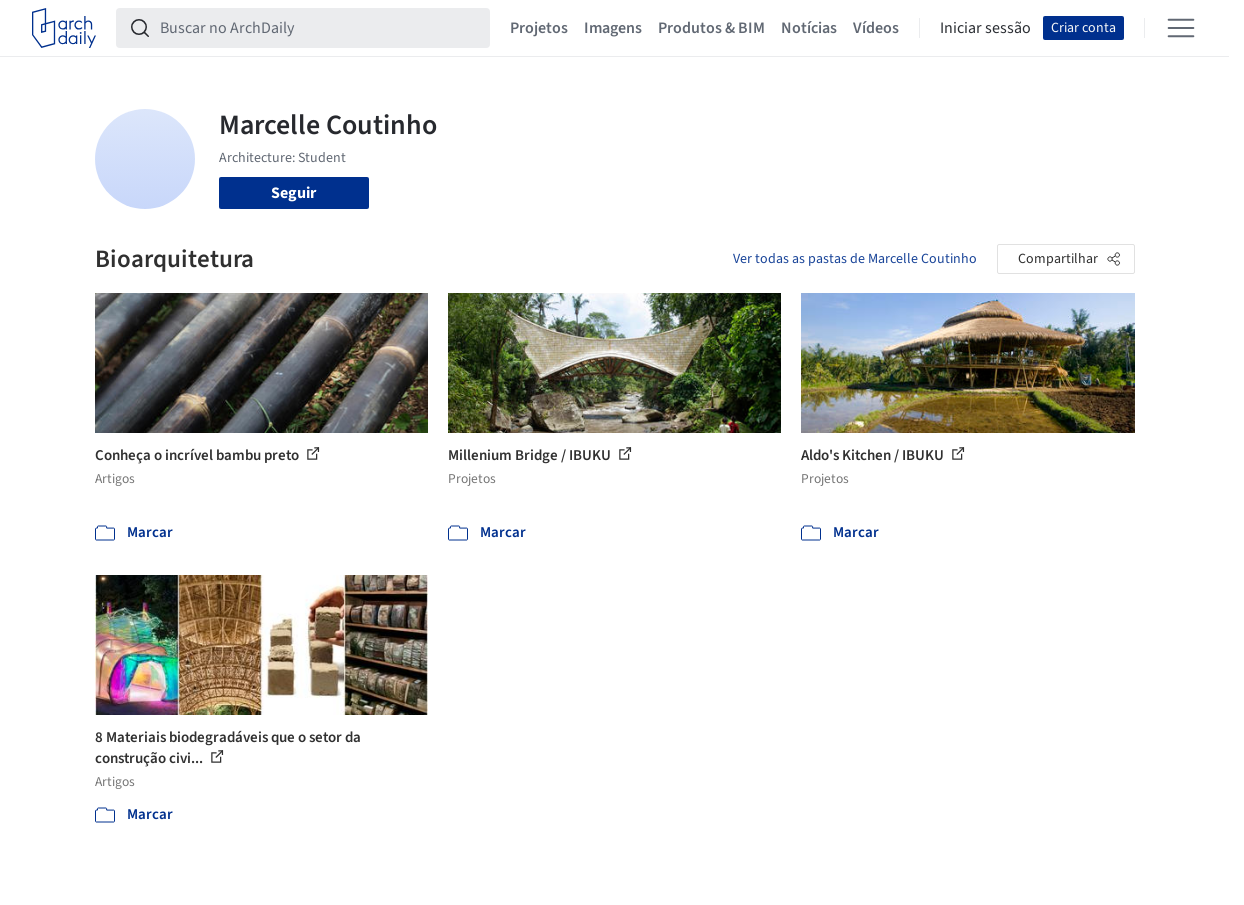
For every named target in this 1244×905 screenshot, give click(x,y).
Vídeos (876, 28)
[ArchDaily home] (64, 28)
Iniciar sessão (985, 28)
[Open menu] (1181, 28)
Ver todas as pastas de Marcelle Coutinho (855, 259)
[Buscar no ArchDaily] (319, 28)
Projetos (539, 28)
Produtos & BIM (711, 28)
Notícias (809, 28)
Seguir (293, 193)
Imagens (613, 28)
